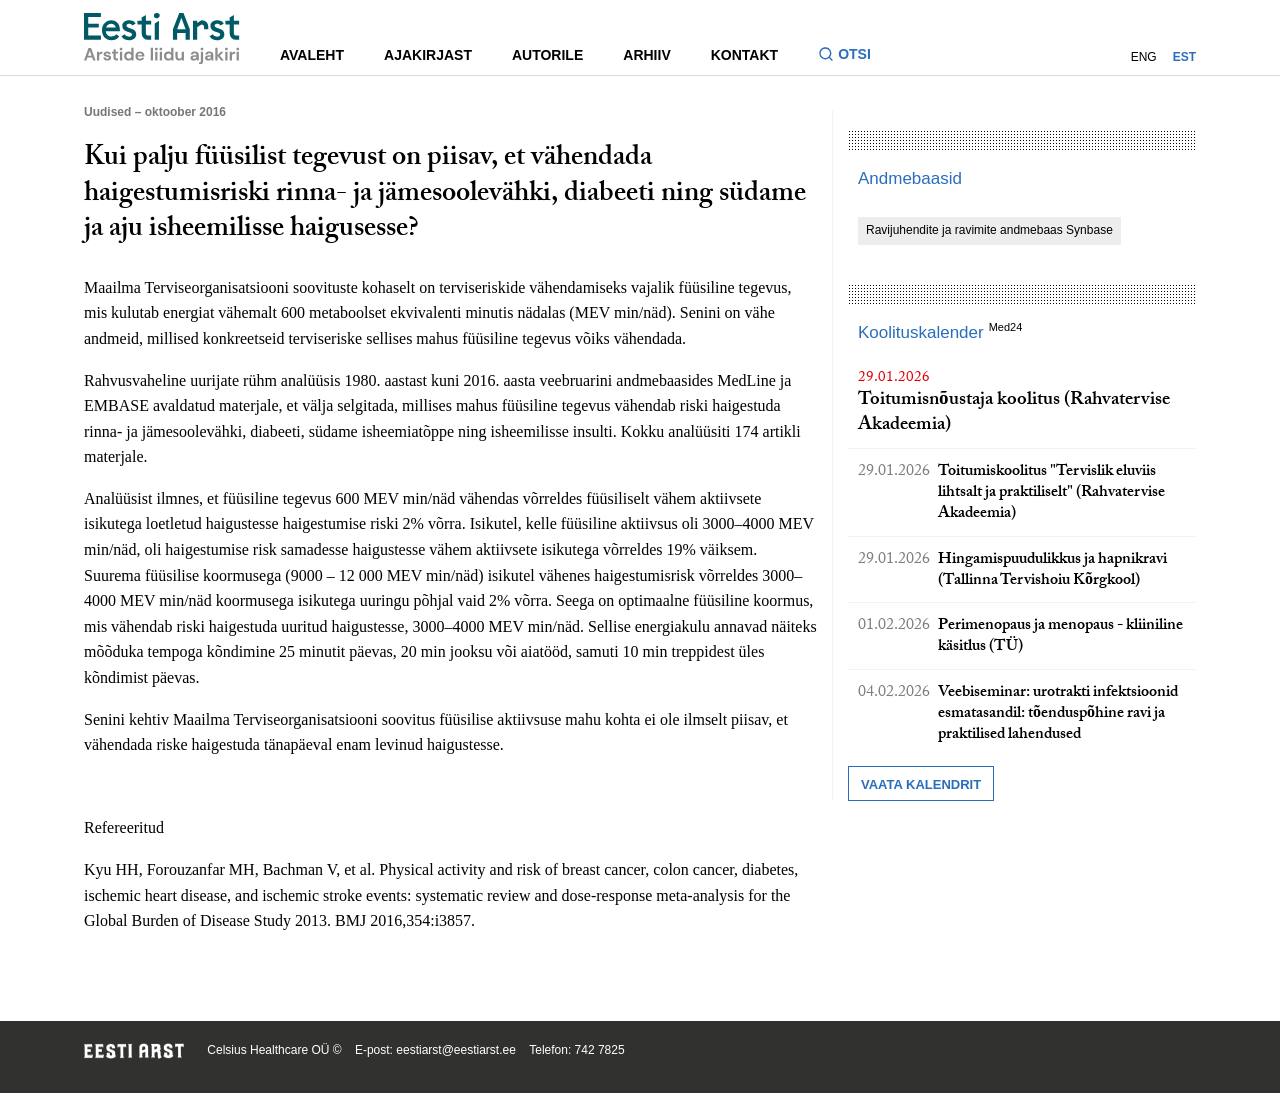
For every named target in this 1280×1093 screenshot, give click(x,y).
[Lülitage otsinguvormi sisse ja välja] (852, 56)
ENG (1144, 57)
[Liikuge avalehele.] (162, 38)
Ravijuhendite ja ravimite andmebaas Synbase (989, 230)
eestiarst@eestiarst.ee (456, 1050)
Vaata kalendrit (921, 784)
